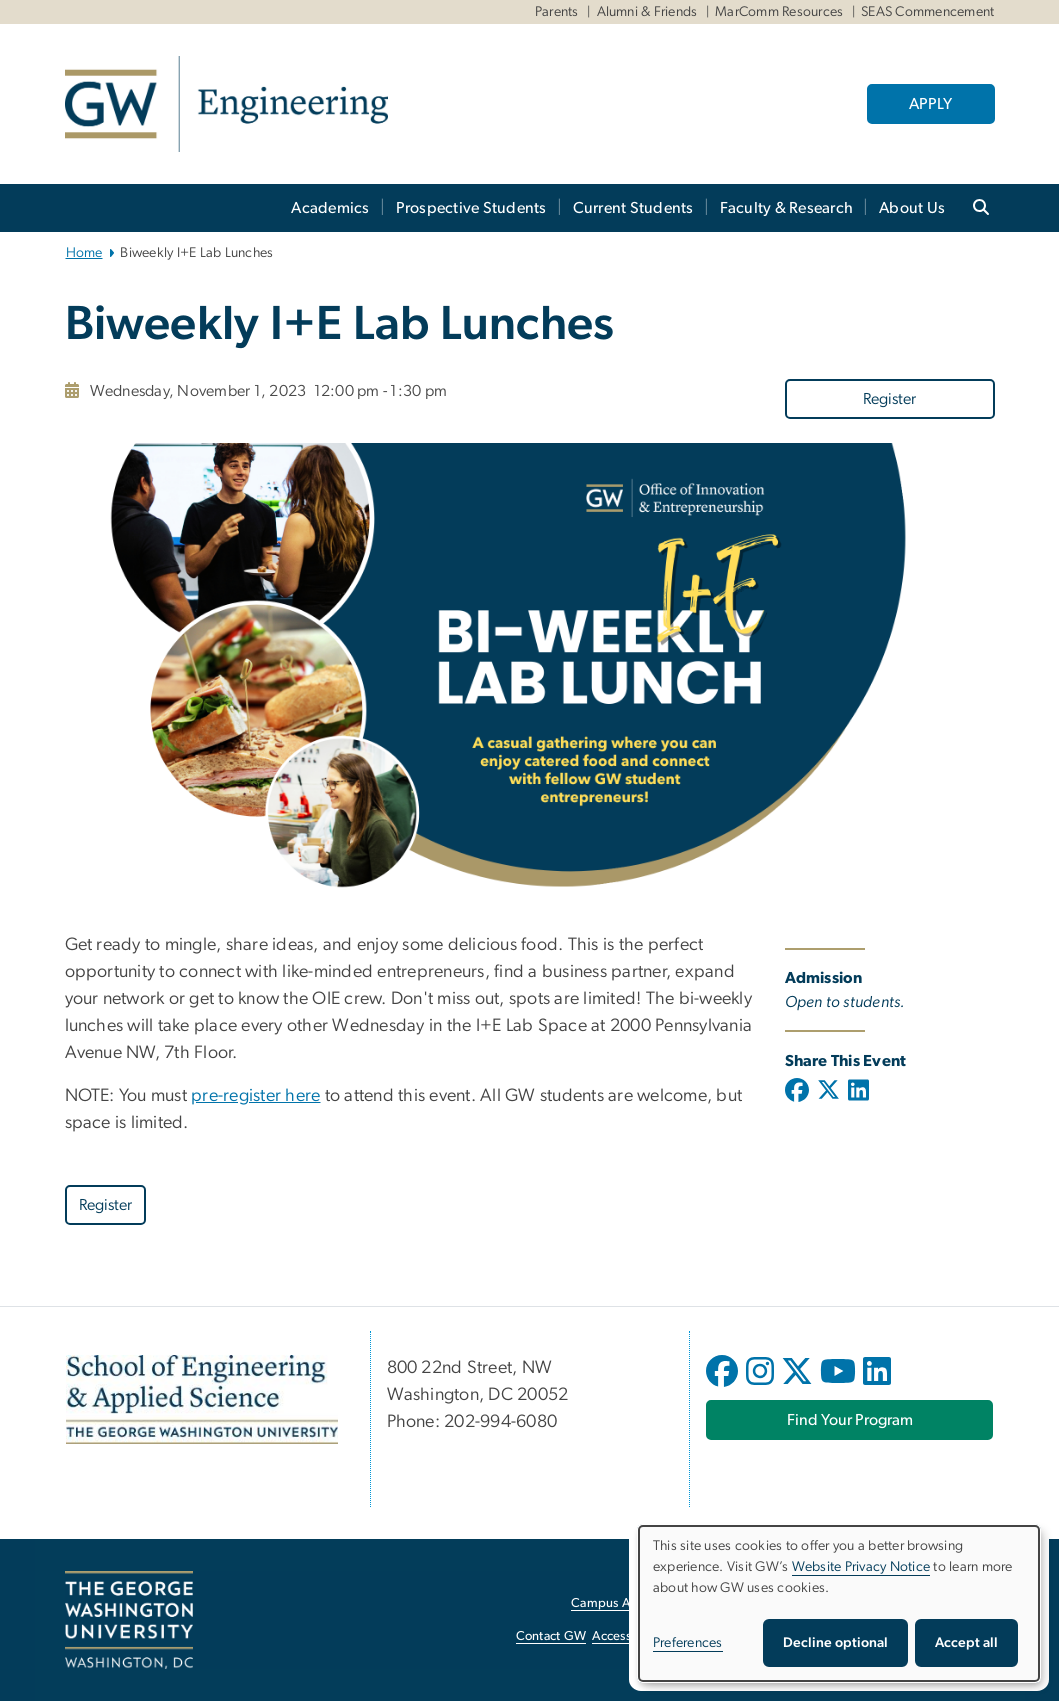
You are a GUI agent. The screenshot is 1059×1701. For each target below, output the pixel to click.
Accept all (966, 1643)
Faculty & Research (787, 208)
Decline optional (835, 1643)
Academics (330, 208)
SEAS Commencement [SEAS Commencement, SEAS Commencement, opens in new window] (927, 12)
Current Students (633, 208)
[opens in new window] (724, 1386)
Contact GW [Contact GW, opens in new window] (551, 1636)
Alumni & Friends (647, 12)
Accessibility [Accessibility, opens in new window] (627, 1636)
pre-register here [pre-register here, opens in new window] (255, 1096)
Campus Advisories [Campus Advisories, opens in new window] (625, 1603)
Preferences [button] (688, 1643)
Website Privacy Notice (861, 1567)
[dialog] (839, 1603)
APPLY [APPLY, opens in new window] (930, 104)
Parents (557, 12)
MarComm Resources (779, 12)
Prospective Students (471, 208)
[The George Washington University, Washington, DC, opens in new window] (129, 1620)
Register (889, 399)
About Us (912, 208)
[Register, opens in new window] (890, 398)
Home (84, 253)
